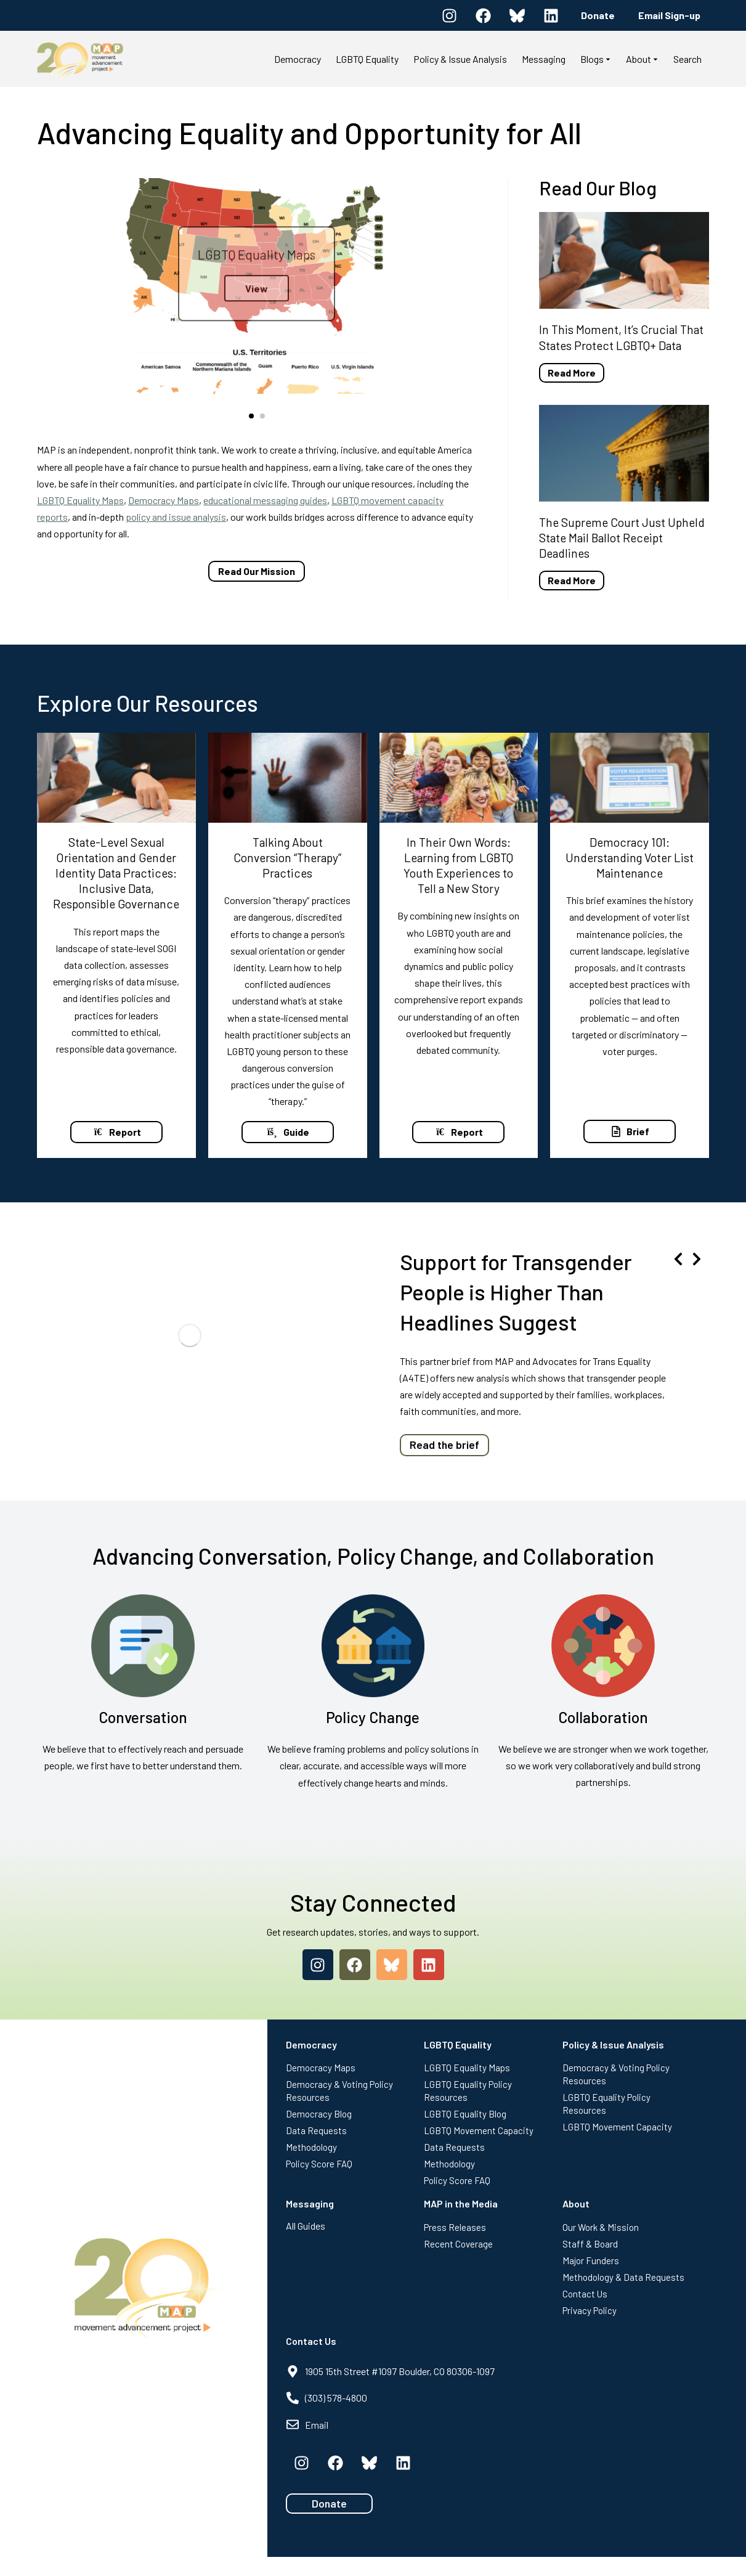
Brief (629, 1135)
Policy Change (373, 1736)
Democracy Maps (163, 500)
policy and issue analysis (176, 517)
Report (116, 1135)
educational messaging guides (265, 500)
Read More (572, 373)
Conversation (143, 1736)
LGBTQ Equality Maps (80, 500)
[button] (251, 416)
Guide (287, 1135)
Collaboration (603, 1736)
